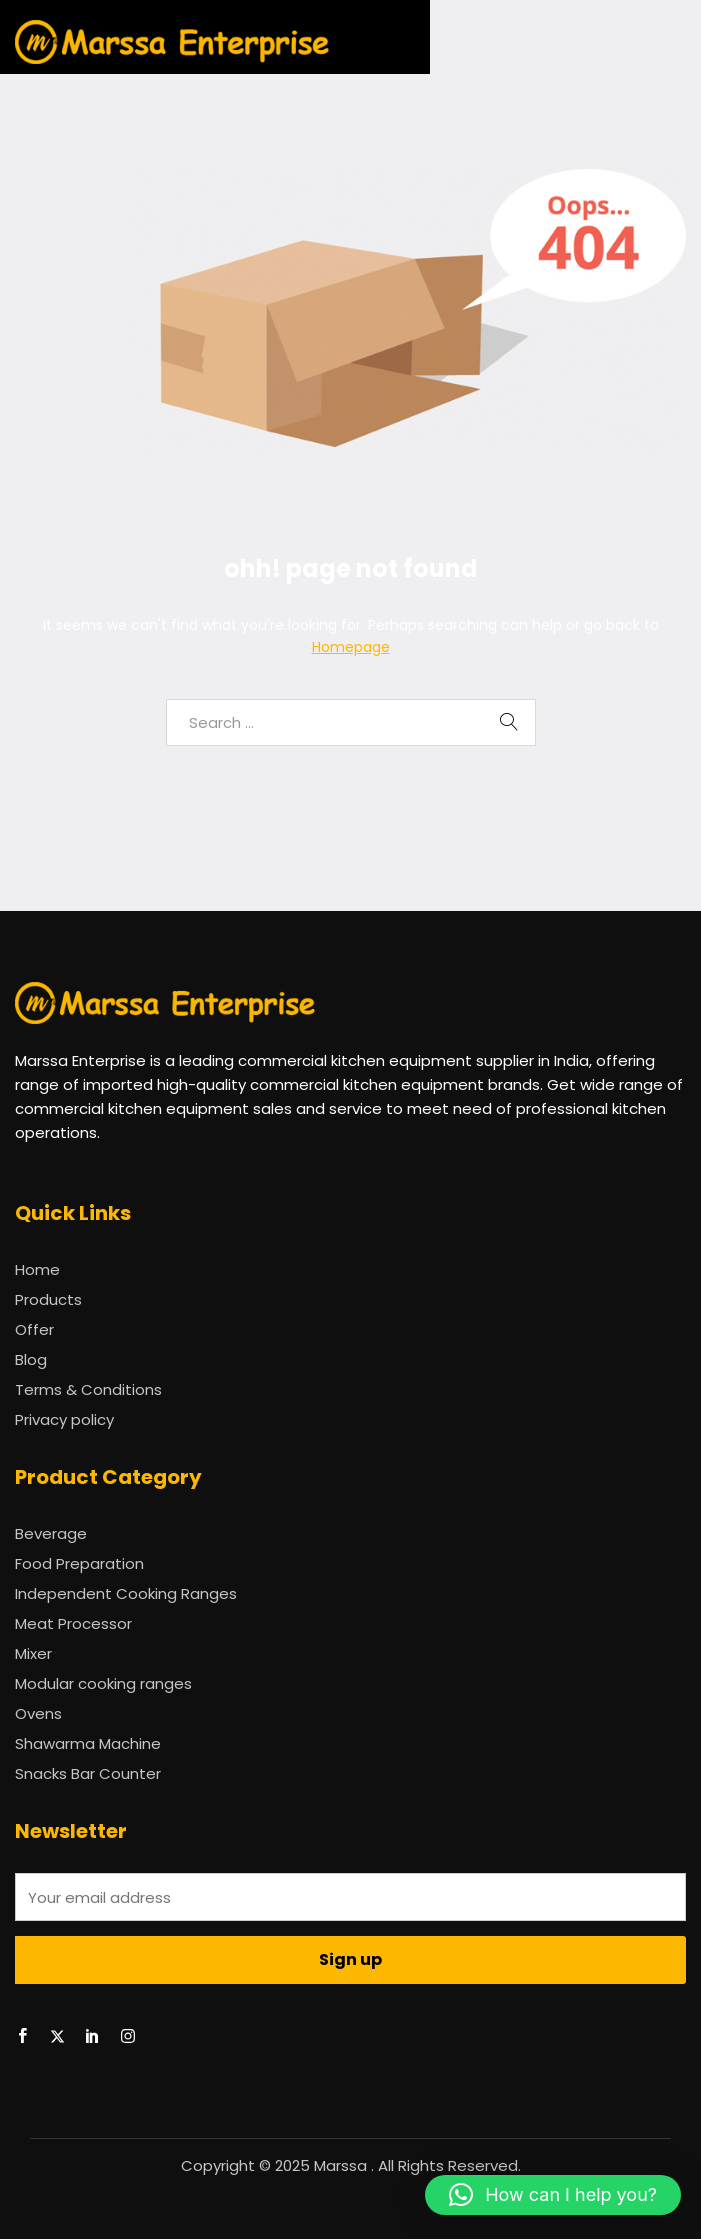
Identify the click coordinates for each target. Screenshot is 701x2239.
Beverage (51, 1533)
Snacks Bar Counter (88, 1773)
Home (37, 1269)
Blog (31, 1359)
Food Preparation (79, 1563)
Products (48, 1299)
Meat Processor (73, 1623)
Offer (34, 1329)
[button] (553, 2195)
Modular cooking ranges (103, 1683)
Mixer (33, 1653)
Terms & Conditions (88, 1389)
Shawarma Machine (88, 1743)
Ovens (38, 1713)
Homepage (351, 647)
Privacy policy (64, 1419)
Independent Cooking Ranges (126, 1593)
